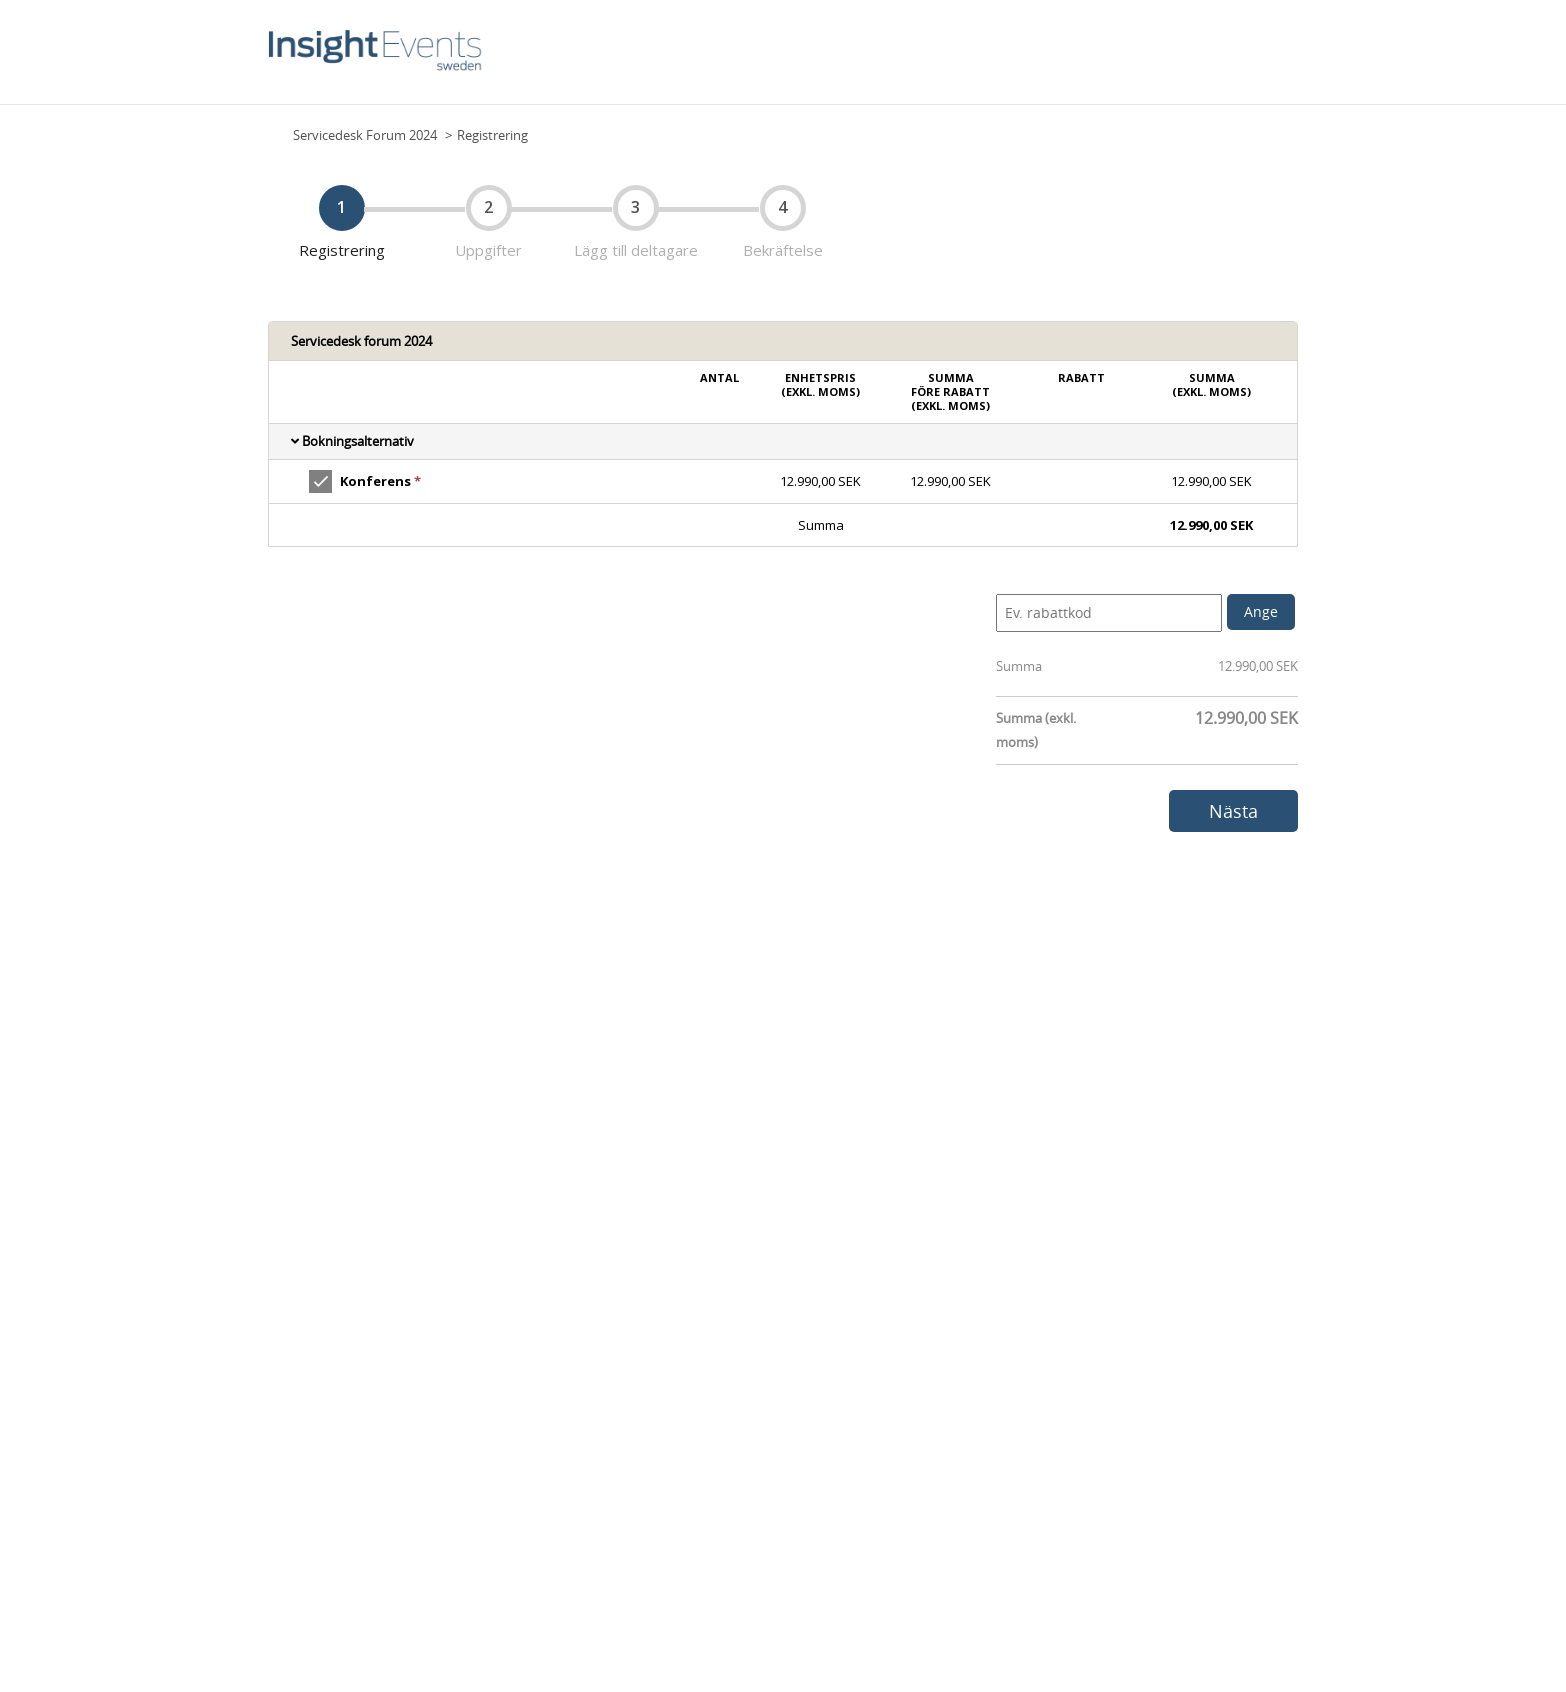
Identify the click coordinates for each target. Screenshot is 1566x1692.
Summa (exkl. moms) (1036, 730)
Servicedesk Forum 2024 (365, 135)
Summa (1019, 666)
